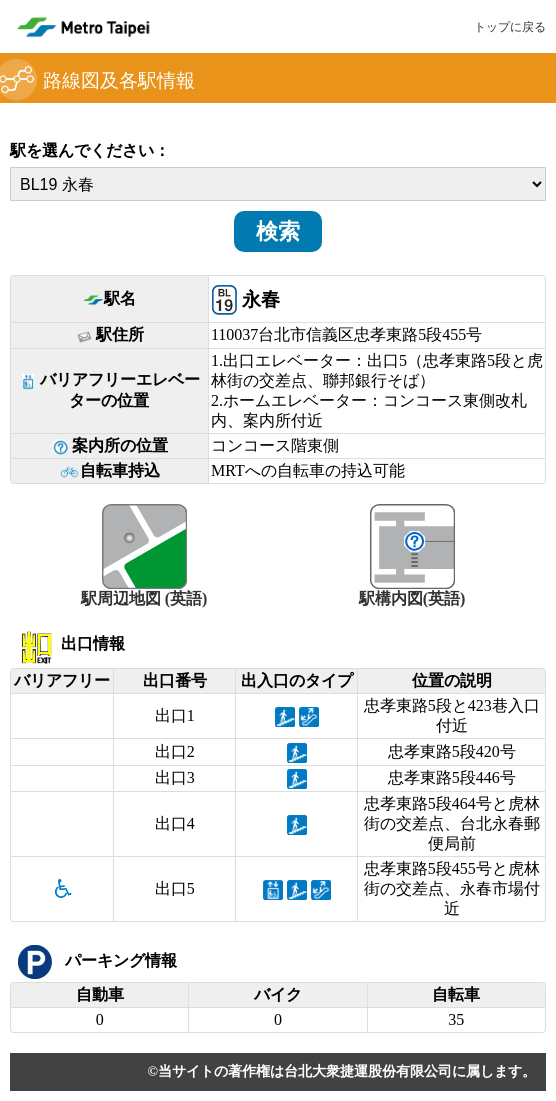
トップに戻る (510, 27)
